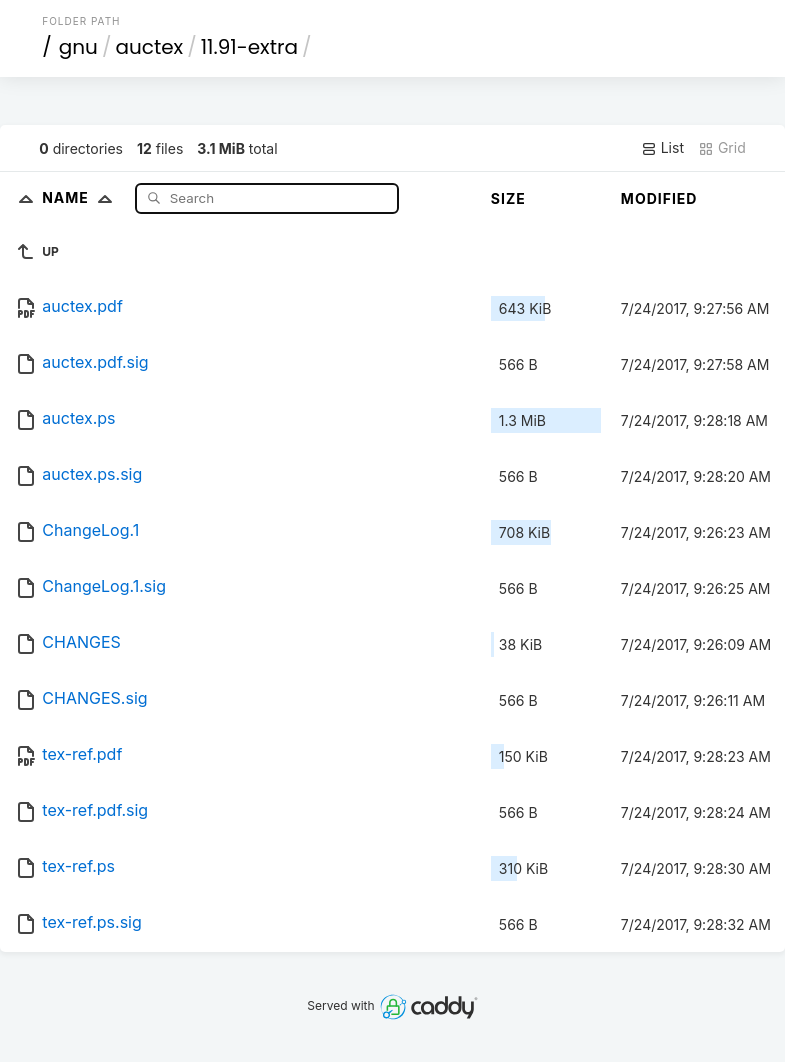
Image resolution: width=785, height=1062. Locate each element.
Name (81, 197)
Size (508, 198)
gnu (78, 47)
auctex (149, 47)
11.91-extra (249, 47)
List (662, 148)
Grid (722, 148)
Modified (659, 198)
